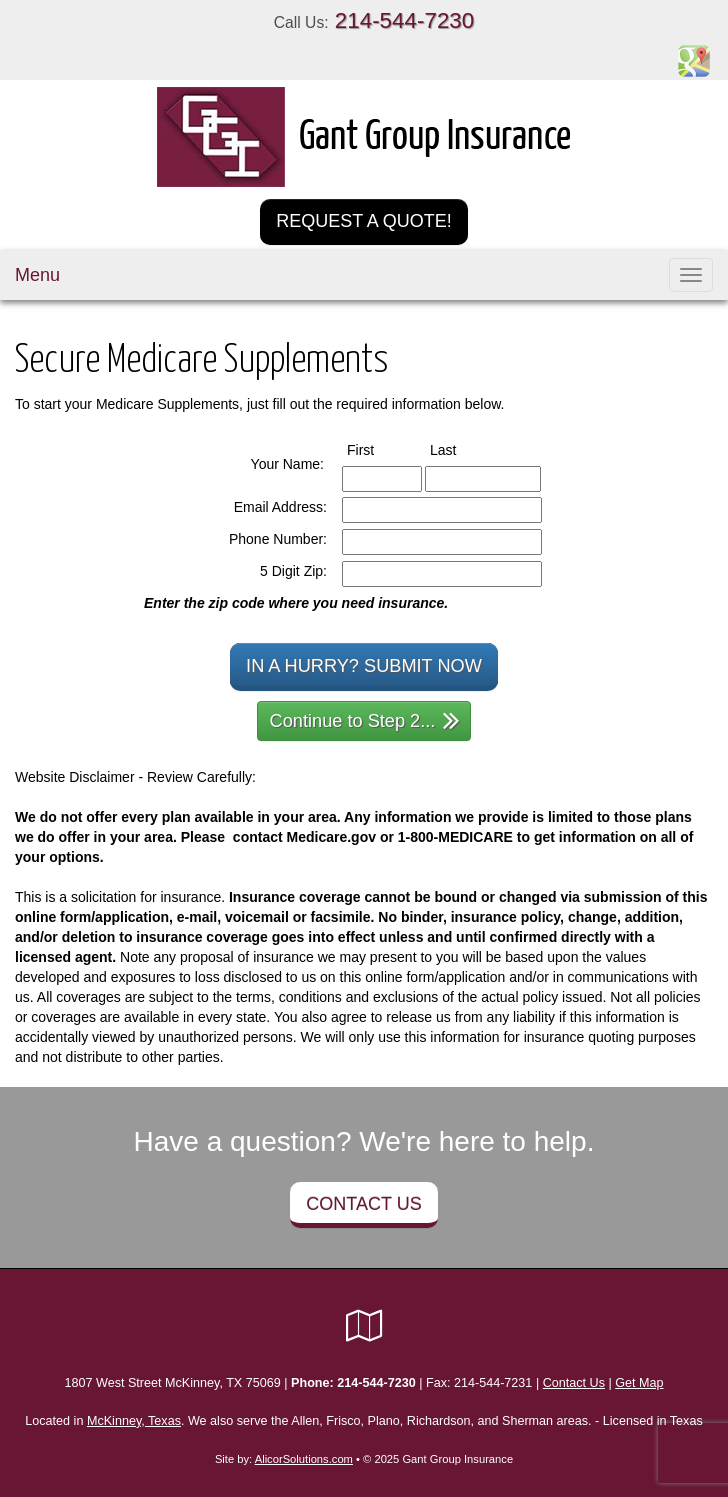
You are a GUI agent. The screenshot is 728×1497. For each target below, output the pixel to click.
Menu (37, 275)
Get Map (639, 1383)
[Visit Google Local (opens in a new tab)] (364, 1326)
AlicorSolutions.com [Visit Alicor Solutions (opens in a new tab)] (304, 1459)
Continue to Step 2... (365, 719)
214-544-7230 (404, 20)
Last (461, 449)
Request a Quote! (364, 221)
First (379, 449)
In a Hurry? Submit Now (364, 666)
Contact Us (363, 1204)
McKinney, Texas (134, 1421)
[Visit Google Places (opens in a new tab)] (694, 60)
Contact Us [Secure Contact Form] (574, 1383)
